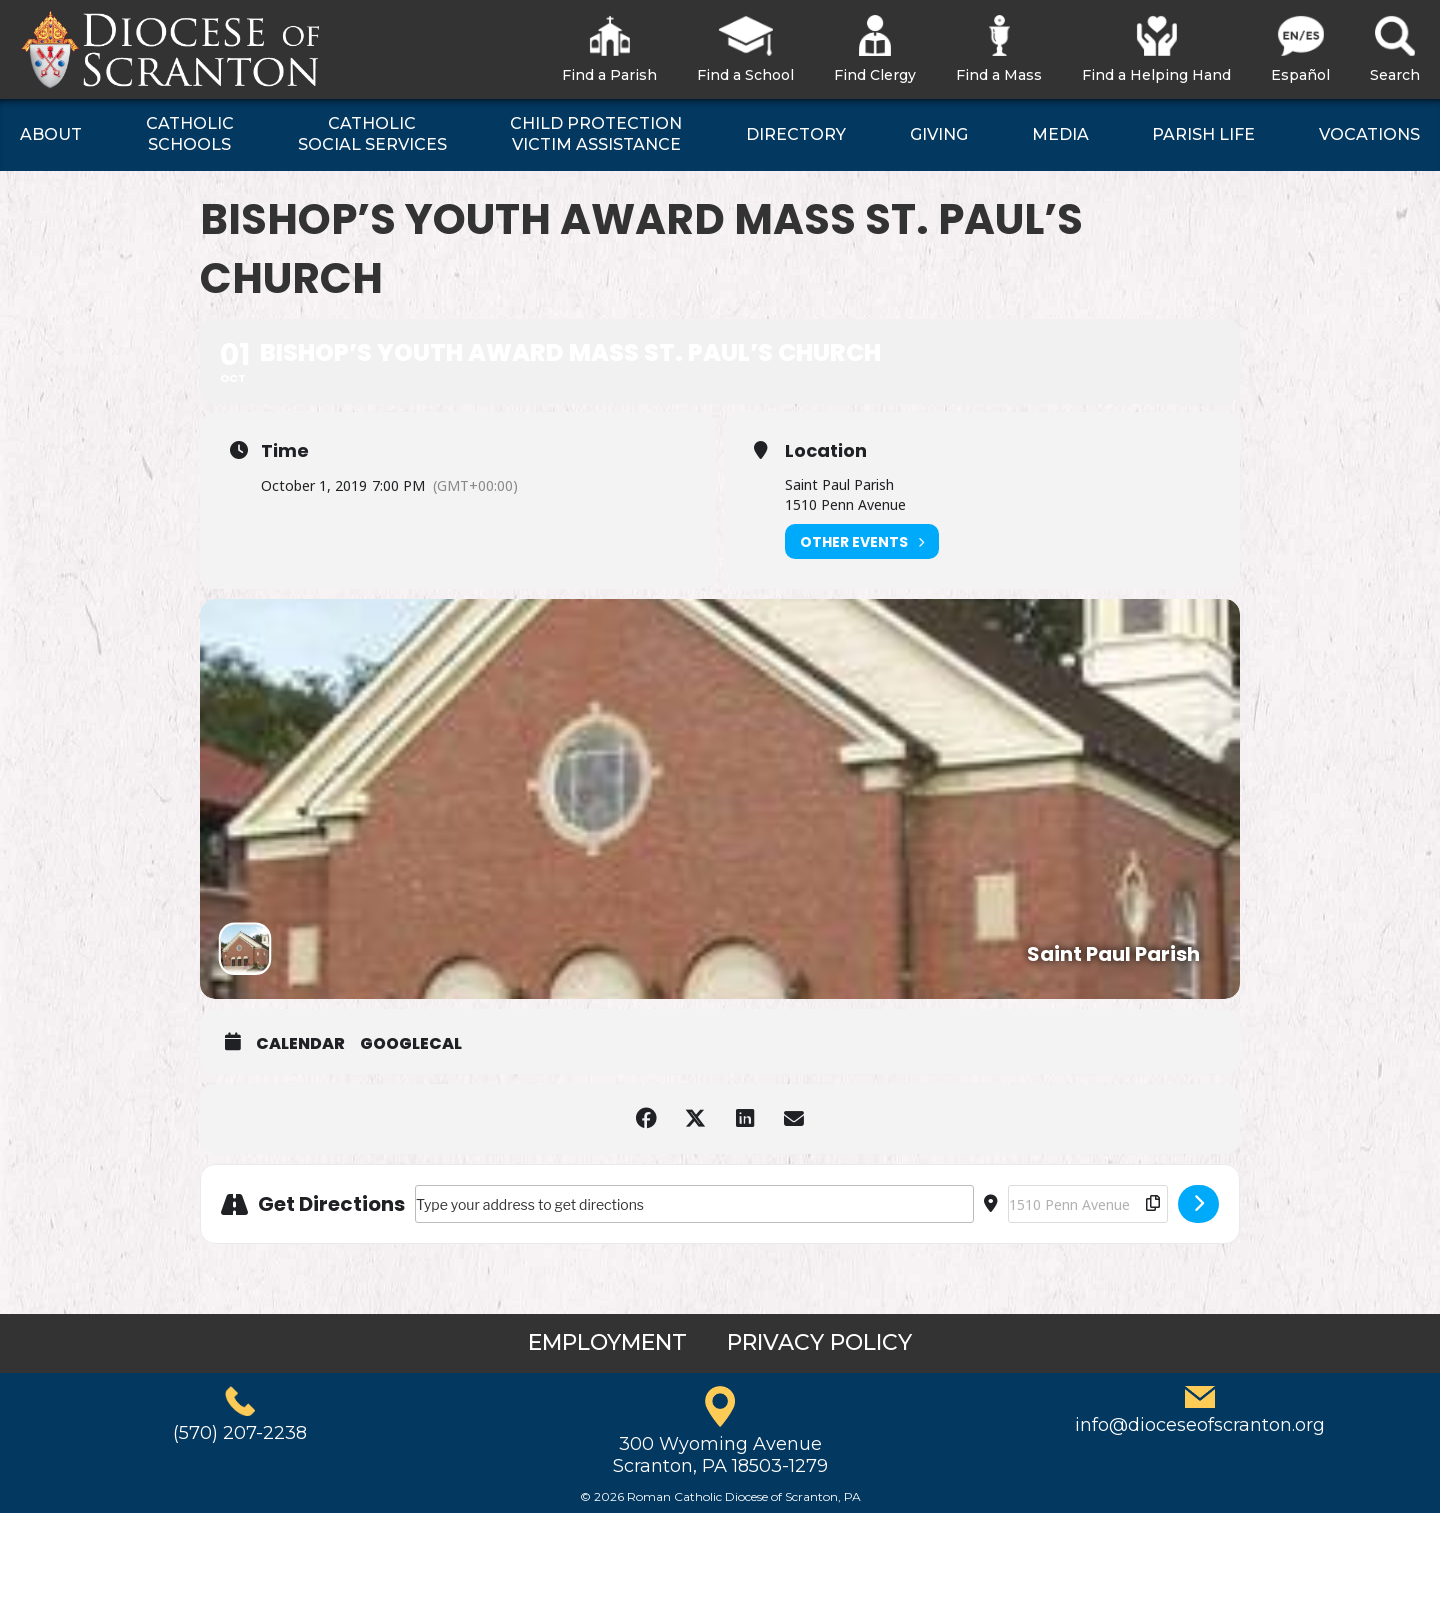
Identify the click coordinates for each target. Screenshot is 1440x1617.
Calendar (300, 1044)
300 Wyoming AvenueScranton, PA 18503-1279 (720, 1455)
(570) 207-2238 (240, 1433)
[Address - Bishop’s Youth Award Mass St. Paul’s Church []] (694, 1204)
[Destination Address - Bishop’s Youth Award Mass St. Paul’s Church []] (1088, 1204)
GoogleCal (411, 1044)
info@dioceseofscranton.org (1200, 1425)
